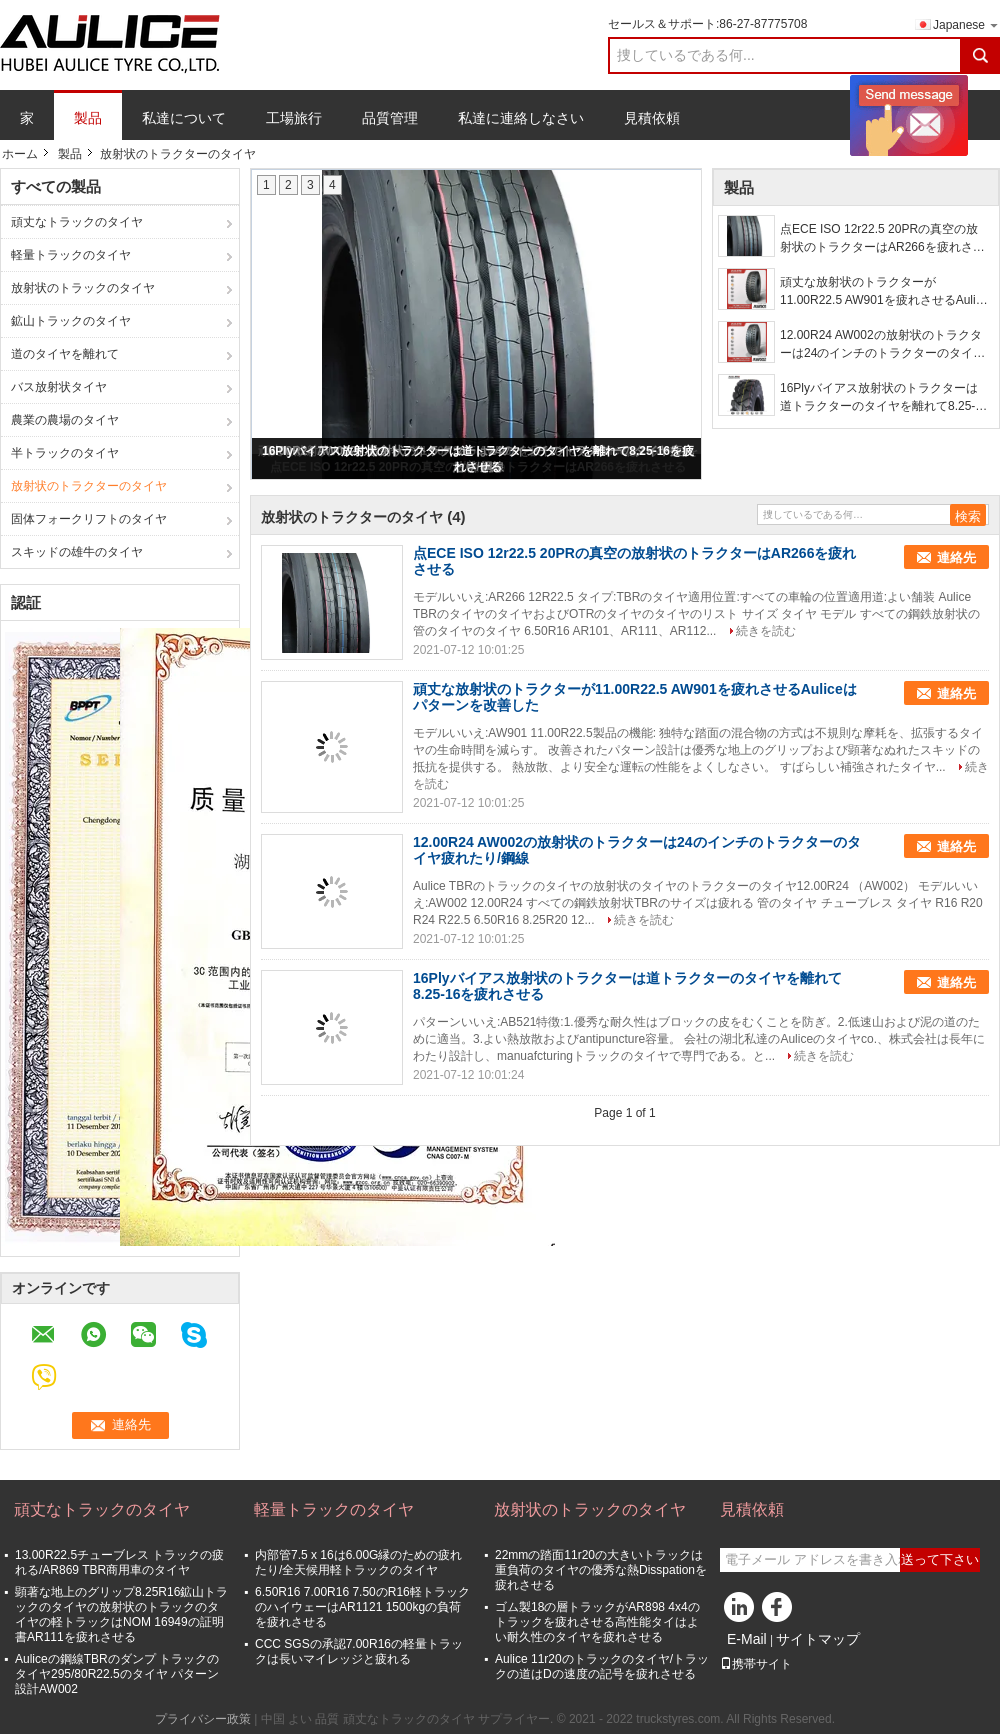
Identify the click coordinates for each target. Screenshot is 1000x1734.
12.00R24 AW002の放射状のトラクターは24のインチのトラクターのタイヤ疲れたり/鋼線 (882, 345)
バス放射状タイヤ (59, 387)
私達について (184, 118)
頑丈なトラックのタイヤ (77, 222)
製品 (88, 118)
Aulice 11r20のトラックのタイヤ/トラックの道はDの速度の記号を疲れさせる (602, 1666)
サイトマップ (818, 1639)
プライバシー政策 (203, 1719)
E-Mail (747, 1639)
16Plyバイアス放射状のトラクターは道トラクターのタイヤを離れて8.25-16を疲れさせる (884, 398)
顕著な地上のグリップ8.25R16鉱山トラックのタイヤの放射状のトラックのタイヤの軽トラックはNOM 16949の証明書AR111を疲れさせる (121, 1614)
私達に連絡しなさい (521, 118)
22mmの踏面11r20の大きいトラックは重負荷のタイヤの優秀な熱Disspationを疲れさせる (601, 1570)
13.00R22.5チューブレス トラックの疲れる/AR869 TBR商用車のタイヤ (119, 1562)
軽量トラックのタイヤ (71, 255)
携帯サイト (756, 1664)
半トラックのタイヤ (65, 453)
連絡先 (956, 557)
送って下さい (940, 1559)
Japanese (966, 24)
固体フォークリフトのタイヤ (89, 519)
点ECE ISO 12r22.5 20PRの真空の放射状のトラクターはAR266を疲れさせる (882, 239)
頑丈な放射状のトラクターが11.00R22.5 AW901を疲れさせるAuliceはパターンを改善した (884, 292)
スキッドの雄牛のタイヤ (77, 552)
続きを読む (766, 631)
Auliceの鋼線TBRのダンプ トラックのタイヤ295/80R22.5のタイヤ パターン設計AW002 (117, 1674)
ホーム (20, 154)
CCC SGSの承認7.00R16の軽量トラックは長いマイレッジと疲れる (359, 1651)
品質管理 (390, 118)
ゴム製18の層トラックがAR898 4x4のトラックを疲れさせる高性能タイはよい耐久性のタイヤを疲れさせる (597, 1622)
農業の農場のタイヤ (65, 420)
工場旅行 (294, 118)
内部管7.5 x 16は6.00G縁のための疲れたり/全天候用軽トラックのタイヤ (358, 1562)
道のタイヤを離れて (65, 354)
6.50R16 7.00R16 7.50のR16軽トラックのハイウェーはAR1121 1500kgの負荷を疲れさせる (362, 1607)
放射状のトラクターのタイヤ (89, 486)
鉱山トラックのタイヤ (71, 321)
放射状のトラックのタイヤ (83, 288)
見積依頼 (652, 118)
